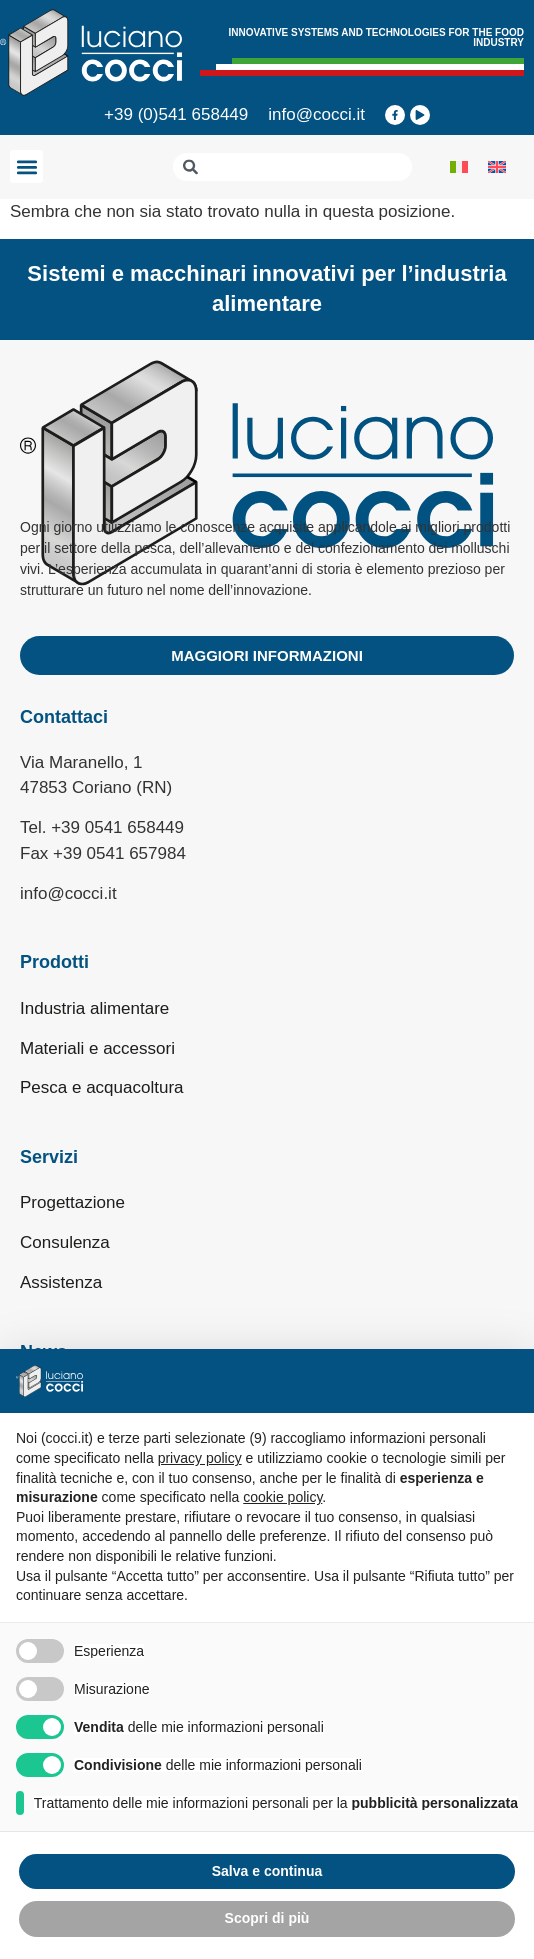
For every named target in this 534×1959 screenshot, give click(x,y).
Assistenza (61, 1282)
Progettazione (72, 1202)
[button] (26, 166)
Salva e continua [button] (267, 1871)
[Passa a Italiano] (459, 167)
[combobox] (292, 167)
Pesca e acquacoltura (102, 1087)
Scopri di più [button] (267, 1918)
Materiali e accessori (97, 1048)
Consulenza (65, 1242)
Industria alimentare (94, 1008)
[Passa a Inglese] (497, 167)
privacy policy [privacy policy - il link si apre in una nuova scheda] (200, 1458)
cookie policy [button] (282, 1497)
